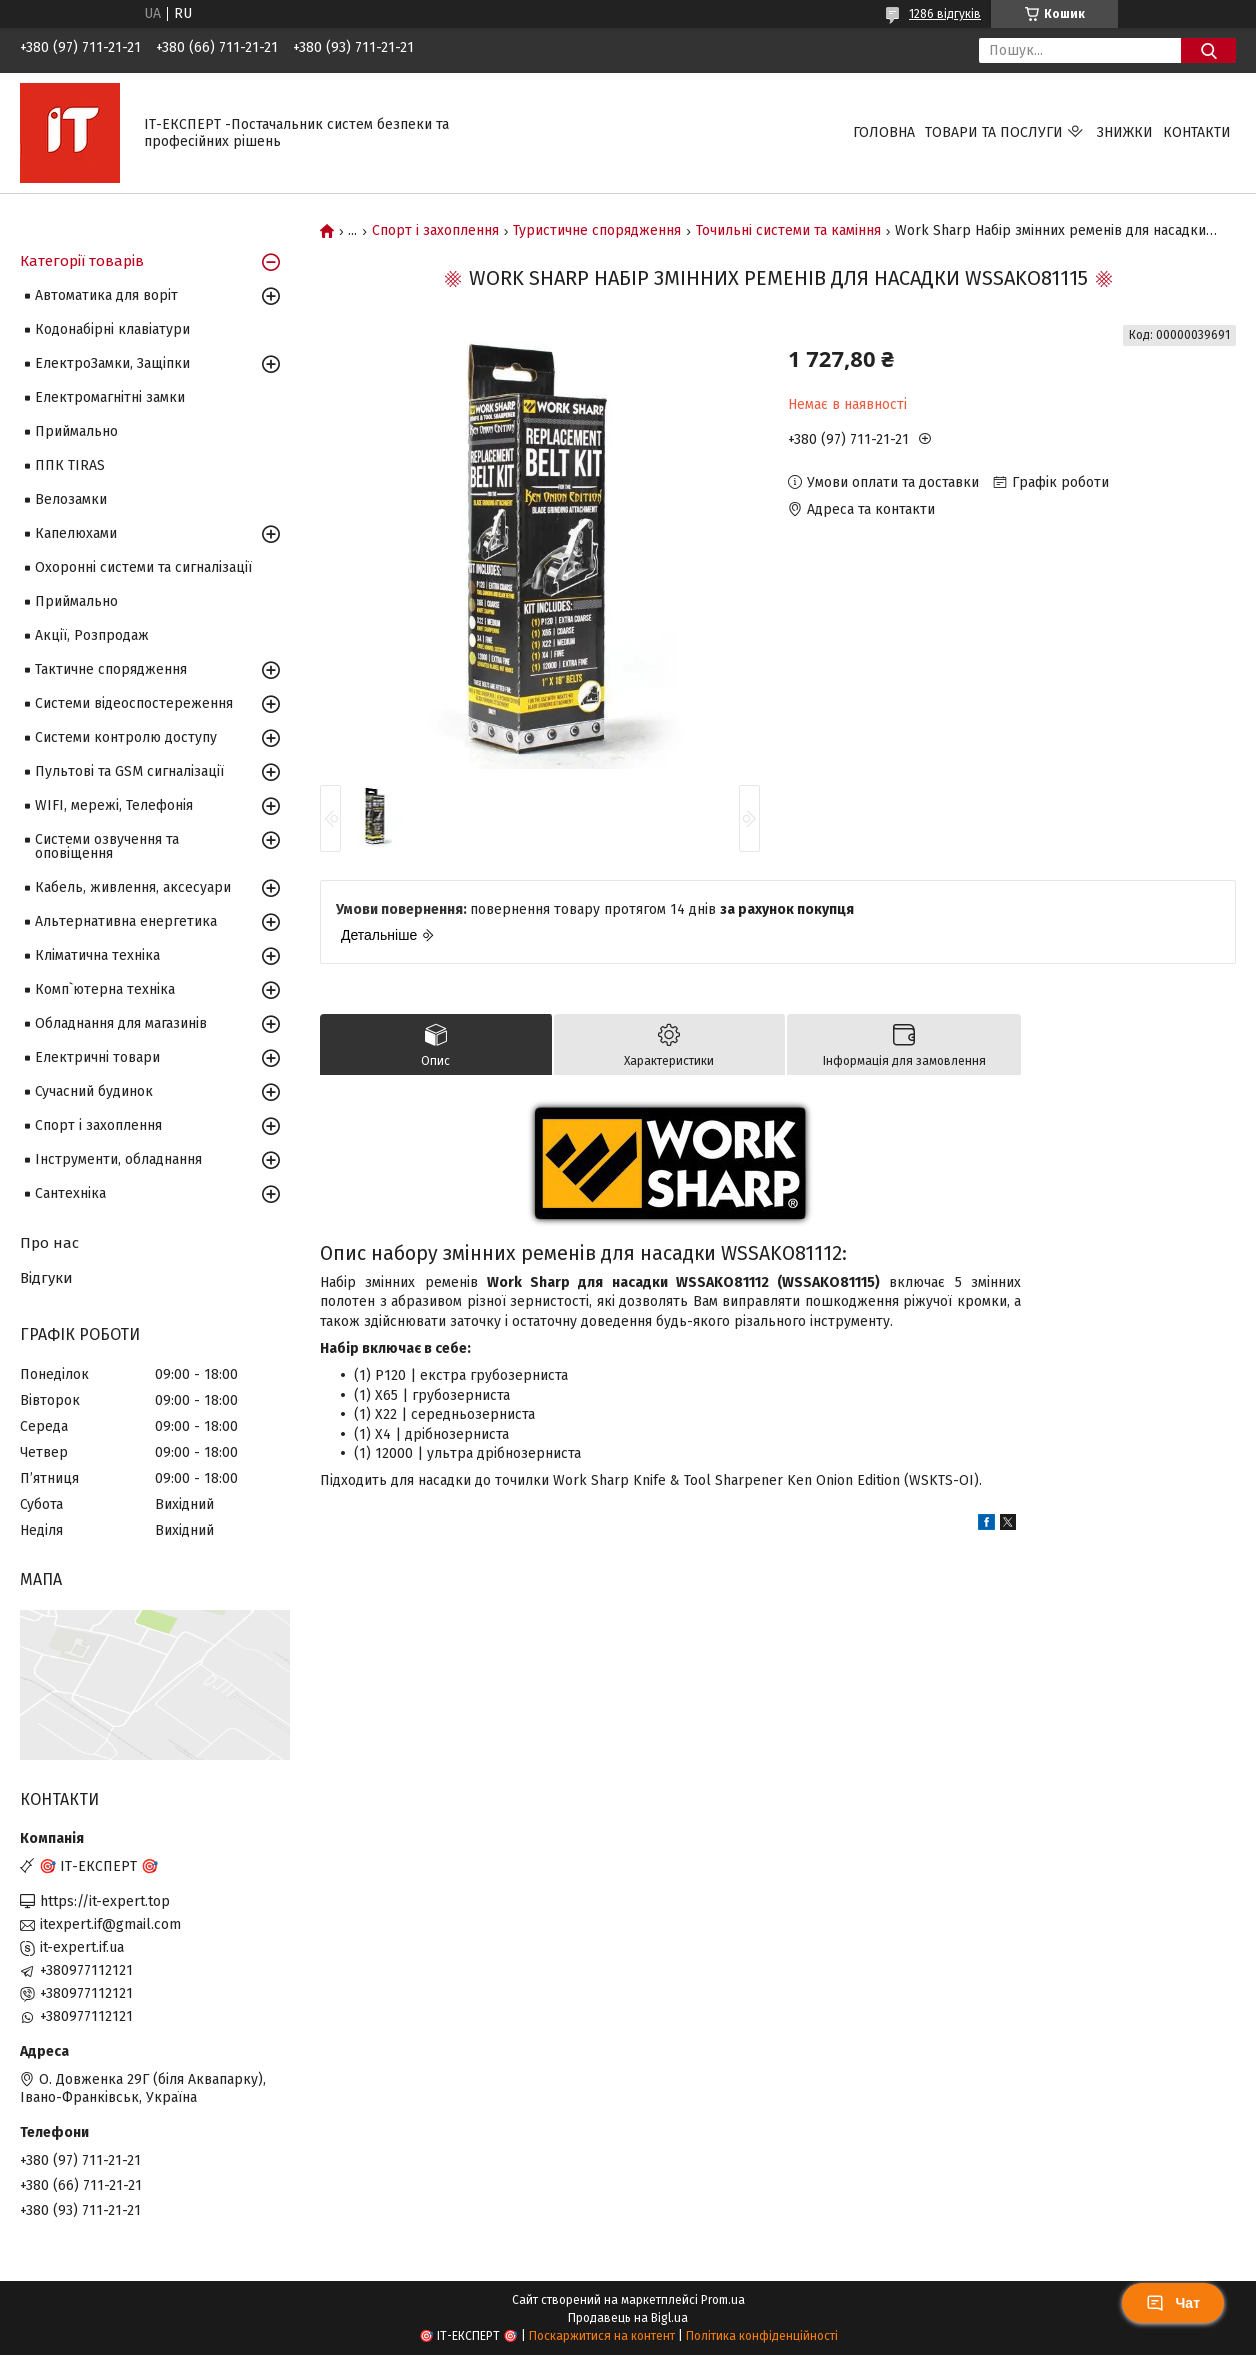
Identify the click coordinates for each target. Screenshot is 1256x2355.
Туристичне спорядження (597, 231)
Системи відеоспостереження (134, 703)
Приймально (76, 431)
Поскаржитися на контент (602, 2336)
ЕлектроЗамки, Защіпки (112, 363)
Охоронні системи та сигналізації (143, 567)
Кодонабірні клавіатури (112, 329)
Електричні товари (97, 1057)
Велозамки (71, 499)
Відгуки (46, 1278)
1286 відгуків (945, 14)
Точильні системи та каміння (788, 231)
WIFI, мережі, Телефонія (114, 805)
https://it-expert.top (105, 1901)
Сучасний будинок (94, 1091)
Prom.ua (723, 2300)
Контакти (1197, 132)
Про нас (49, 1243)
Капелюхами (76, 533)
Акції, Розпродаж (92, 635)
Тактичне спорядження (111, 669)
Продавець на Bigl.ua (628, 2318)
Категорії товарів (82, 261)
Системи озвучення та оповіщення (107, 846)
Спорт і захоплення (435, 231)
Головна (884, 132)
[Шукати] (1208, 50)
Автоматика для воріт (106, 295)
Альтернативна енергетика (126, 921)
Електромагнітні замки (110, 397)
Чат (1173, 2303)
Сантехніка (70, 1193)
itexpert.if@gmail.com (110, 1924)
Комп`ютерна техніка (105, 989)
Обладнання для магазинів (121, 1023)
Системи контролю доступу (126, 737)
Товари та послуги (994, 132)
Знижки (1125, 132)
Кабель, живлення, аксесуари (133, 887)
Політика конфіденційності (762, 2336)
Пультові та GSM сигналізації (129, 771)
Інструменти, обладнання (118, 1159)
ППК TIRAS (70, 465)
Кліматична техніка (97, 955)
